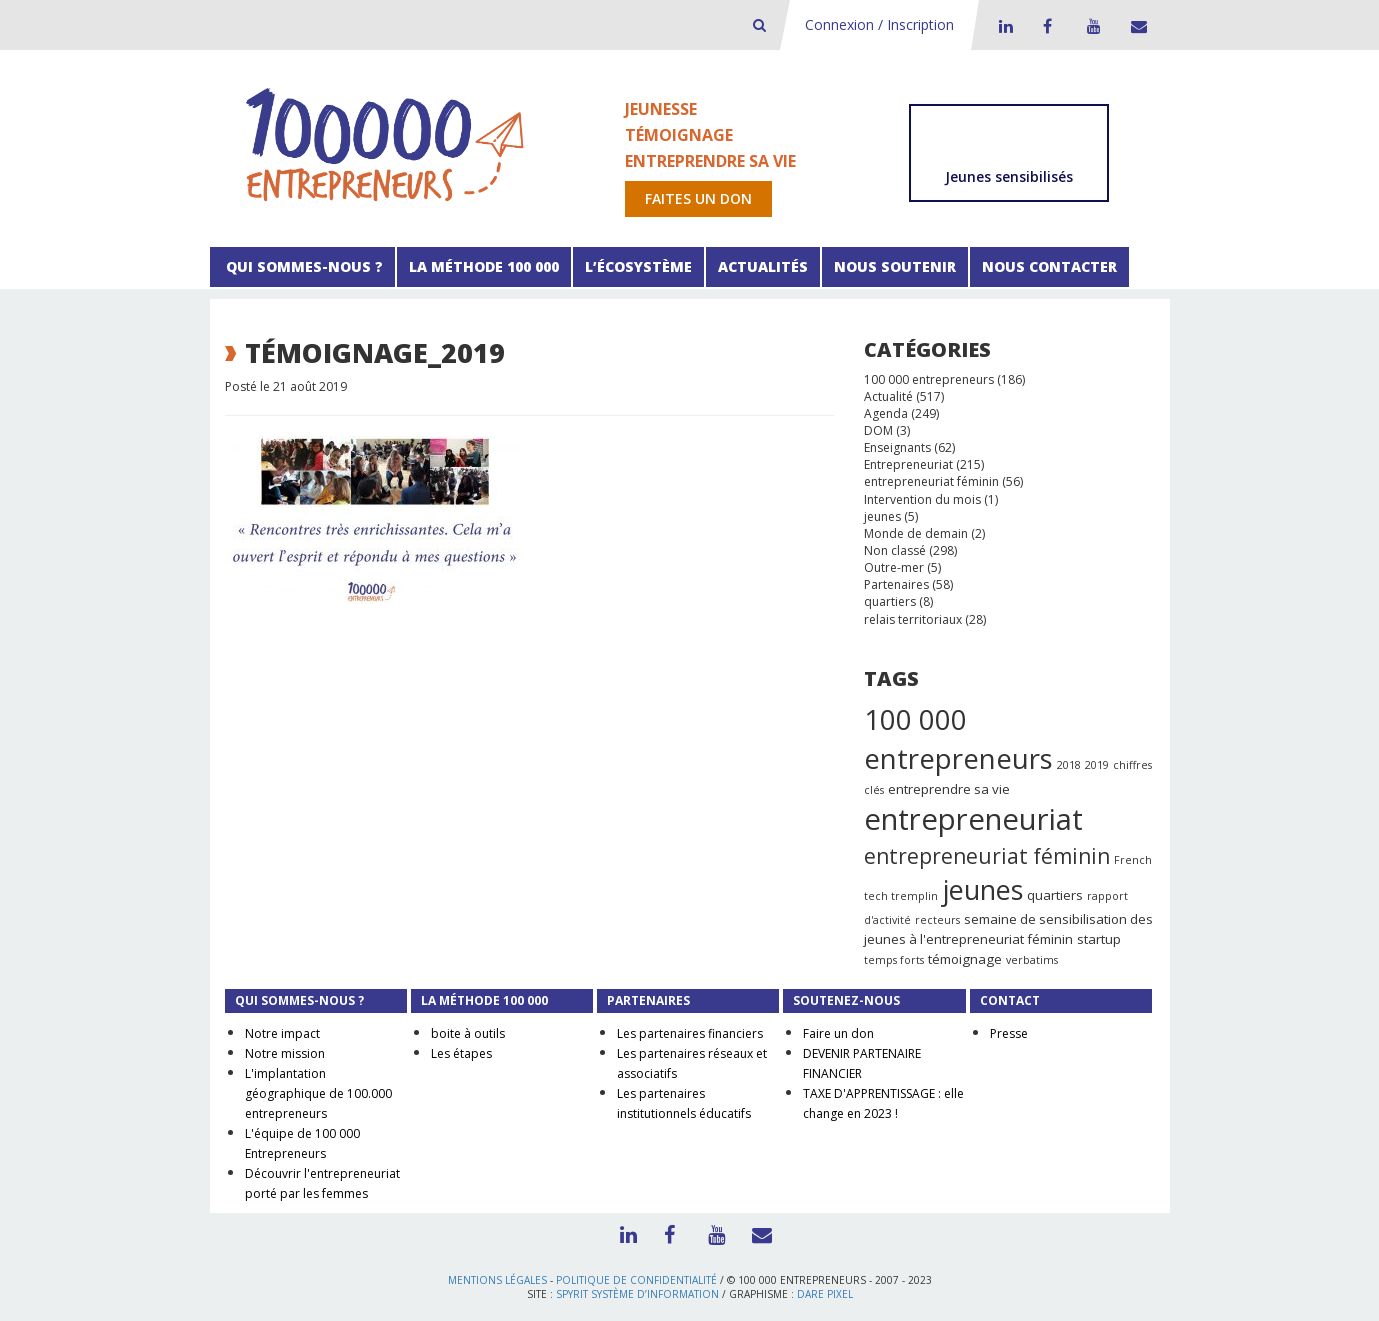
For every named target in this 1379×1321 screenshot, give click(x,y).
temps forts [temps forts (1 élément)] (894, 960)
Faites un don (698, 198)
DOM (878, 430)
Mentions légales (497, 1280)
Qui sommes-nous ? (302, 266)
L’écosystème (638, 266)
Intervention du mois (922, 499)
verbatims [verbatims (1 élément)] (1032, 960)
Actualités (763, 266)
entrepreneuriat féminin (931, 481)
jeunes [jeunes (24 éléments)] (982, 889)
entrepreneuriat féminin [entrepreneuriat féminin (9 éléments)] (987, 856)
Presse (1009, 1033)
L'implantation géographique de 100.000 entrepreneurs (318, 1093)
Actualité (888, 396)
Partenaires (896, 584)
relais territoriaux (913, 619)
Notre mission (285, 1053)
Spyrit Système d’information (637, 1294)
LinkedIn (1003, 26)
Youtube (1091, 26)
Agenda (886, 413)
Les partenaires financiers (690, 1033)
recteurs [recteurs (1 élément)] (937, 920)
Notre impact (282, 1033)
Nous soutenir (895, 266)
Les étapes (461, 1053)
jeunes (882, 516)
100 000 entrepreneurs (929, 379)
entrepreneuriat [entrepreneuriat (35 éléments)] (973, 819)
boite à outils (468, 1033)
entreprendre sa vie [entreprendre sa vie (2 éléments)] (949, 789)
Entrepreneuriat (908, 464)
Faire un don (838, 1033)
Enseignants (897, 447)
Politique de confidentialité (636, 1280)
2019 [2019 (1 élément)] (1097, 765)
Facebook (1047, 26)
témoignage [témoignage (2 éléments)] (965, 959)
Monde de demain (916, 533)
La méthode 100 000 (484, 266)
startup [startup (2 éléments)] (1099, 939)
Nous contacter (1049, 266)
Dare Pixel (825, 1294)
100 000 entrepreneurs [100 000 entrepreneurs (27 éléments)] (958, 739)
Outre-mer (894, 567)
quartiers (890, 601)
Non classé (895, 550)
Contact (1135, 26)
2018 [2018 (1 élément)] (1069, 765)
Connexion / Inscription (879, 24)
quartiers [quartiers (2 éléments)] (1055, 895)
